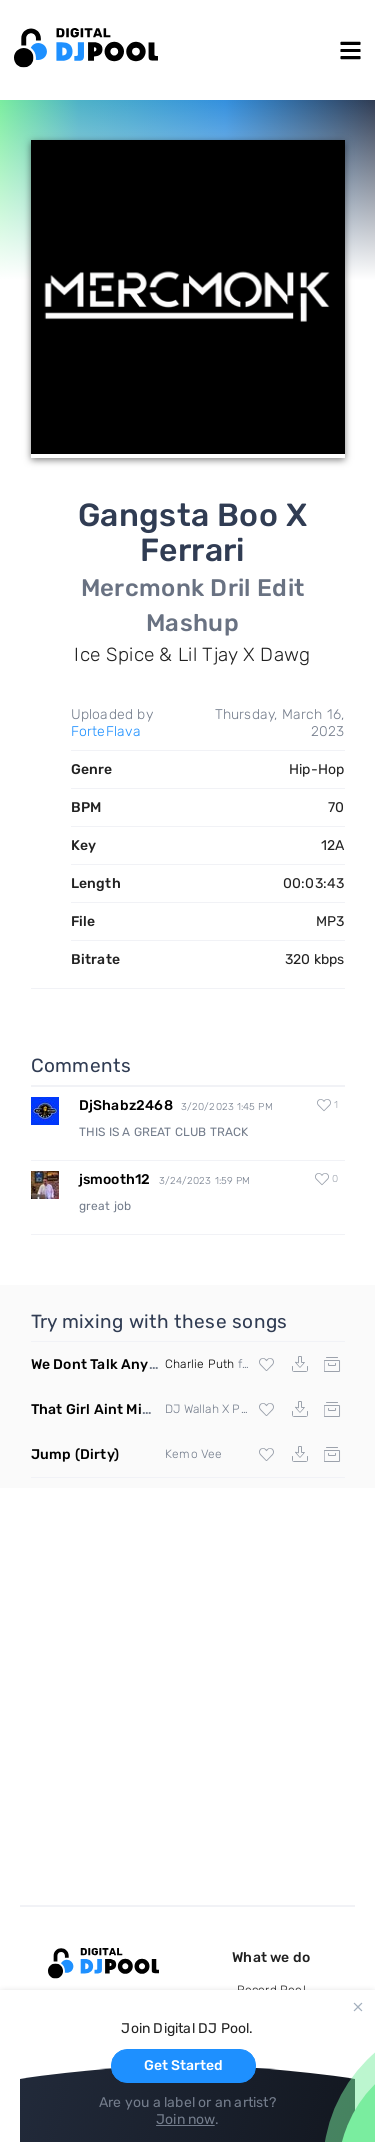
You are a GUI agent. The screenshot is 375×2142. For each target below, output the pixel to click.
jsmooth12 (115, 1179)
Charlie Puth (199, 1364)
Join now (185, 2119)
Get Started (183, 2065)
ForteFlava (106, 731)
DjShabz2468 (126, 1105)
